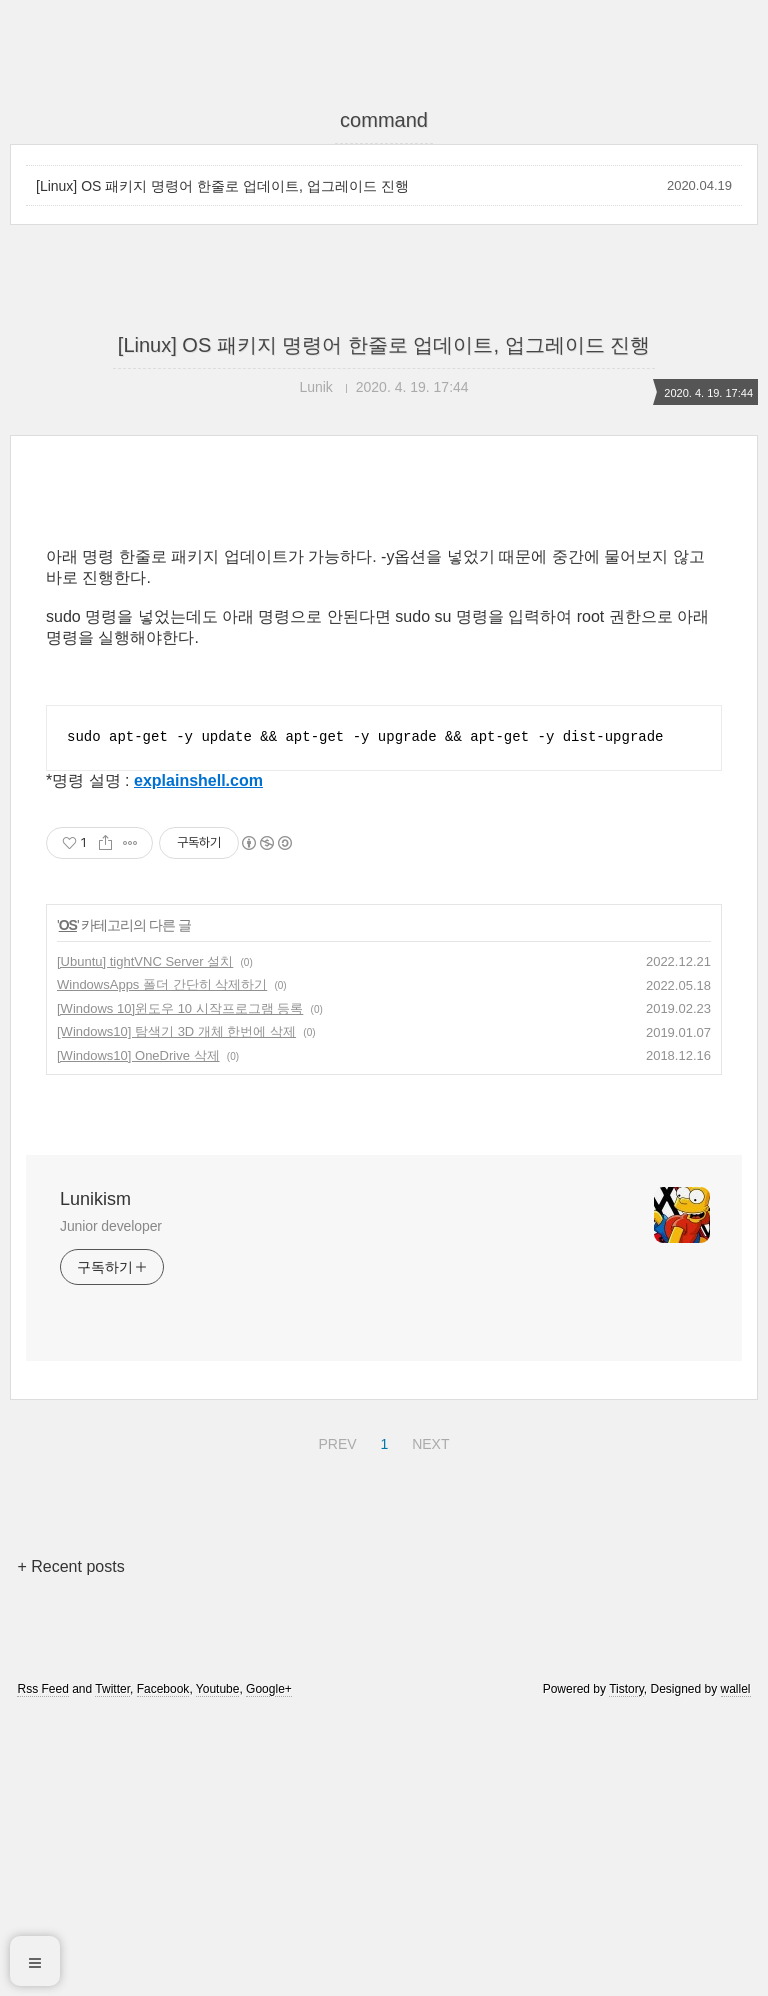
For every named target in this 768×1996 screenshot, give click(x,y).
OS (68, 1205)
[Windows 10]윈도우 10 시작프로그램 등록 (180, 1288)
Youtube (218, 1969)
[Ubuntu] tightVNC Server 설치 (145, 1241)
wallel (736, 1969)
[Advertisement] (384, 667)
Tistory (626, 1969)
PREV (334, 1721)
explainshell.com (198, 1060)
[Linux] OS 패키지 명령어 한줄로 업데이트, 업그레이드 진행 (222, 186)
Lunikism (95, 1479)
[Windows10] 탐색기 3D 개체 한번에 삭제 (176, 1311)
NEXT (428, 1721)
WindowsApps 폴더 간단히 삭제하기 (162, 1264)
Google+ (269, 1969)
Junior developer (111, 1506)
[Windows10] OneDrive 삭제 (138, 1335)
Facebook (163, 1969)
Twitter (112, 1969)
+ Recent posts (70, 1846)
